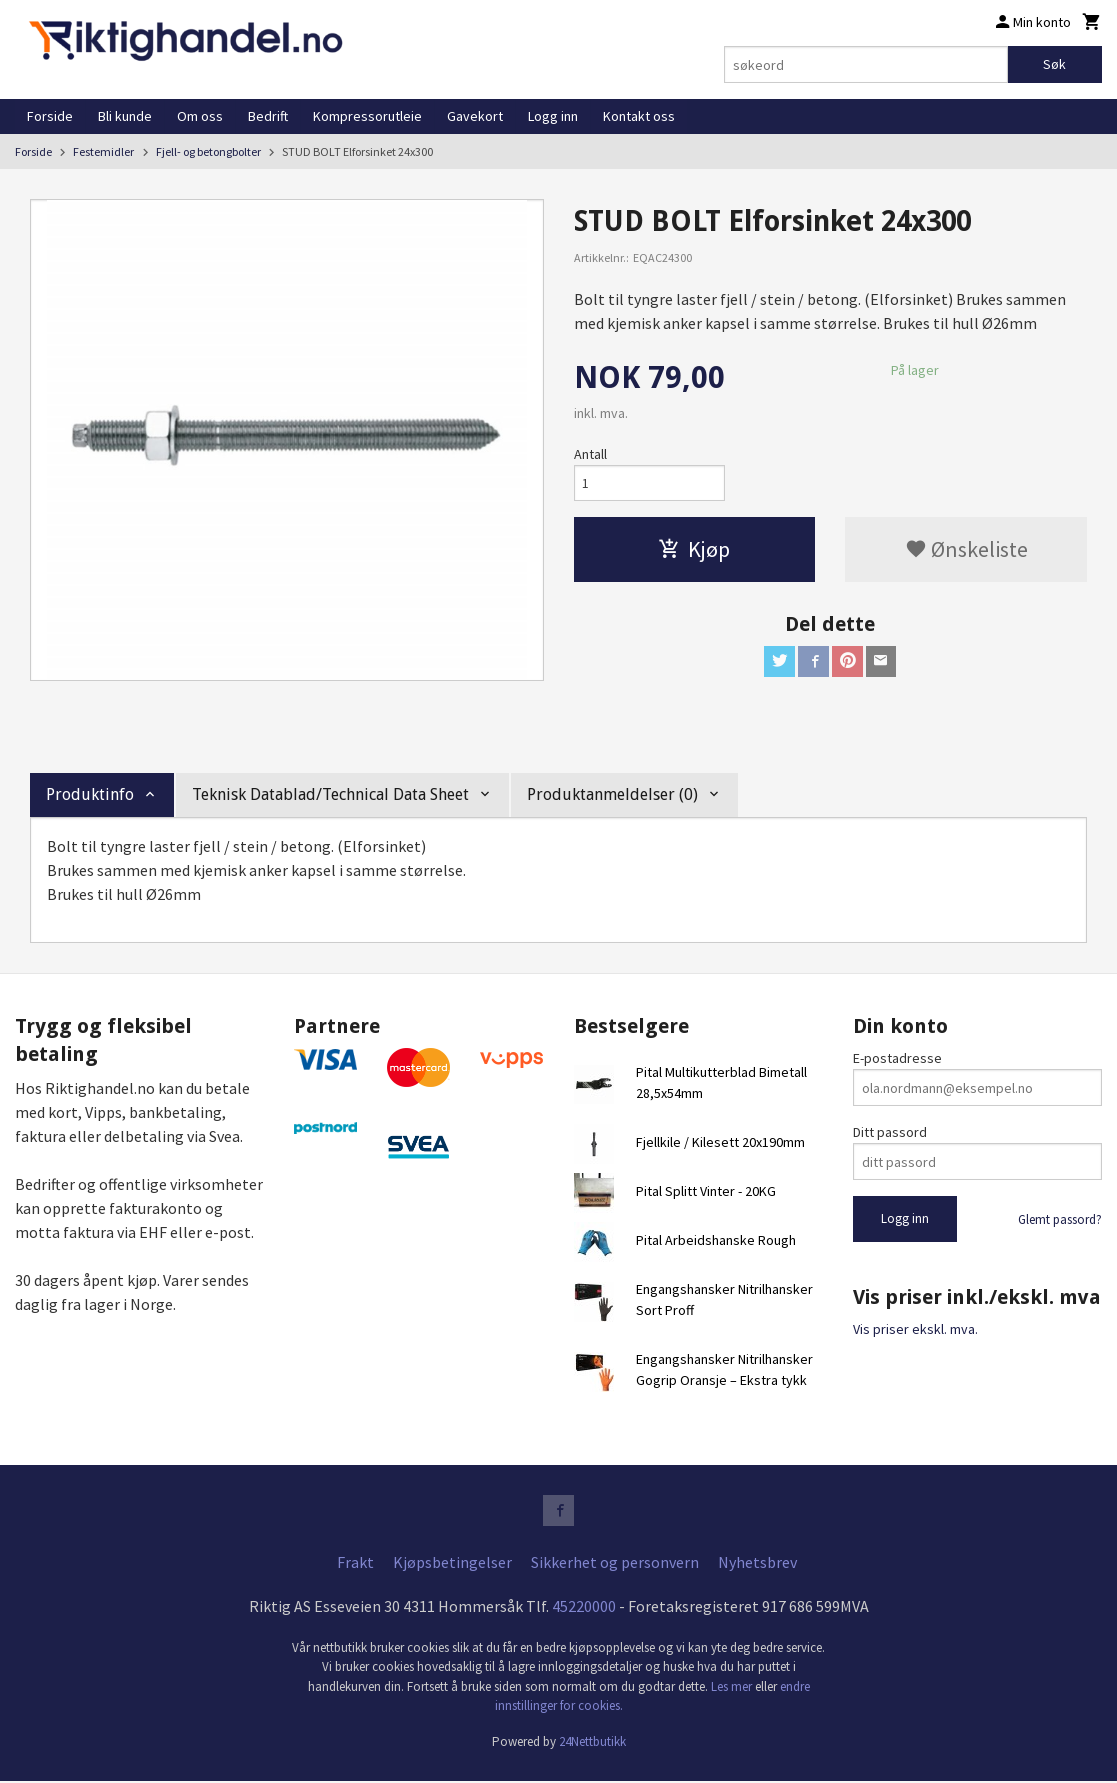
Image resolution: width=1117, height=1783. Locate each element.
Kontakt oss (639, 116)
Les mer (733, 1687)
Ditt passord (890, 1132)
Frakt (355, 1563)
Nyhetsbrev (757, 1563)
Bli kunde (125, 116)
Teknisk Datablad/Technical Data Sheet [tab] (330, 794)
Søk (1054, 64)
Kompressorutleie (367, 116)
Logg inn (553, 116)
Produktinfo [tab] (90, 794)
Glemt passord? (1060, 1219)
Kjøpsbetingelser (452, 1563)
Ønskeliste (966, 550)
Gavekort (475, 116)
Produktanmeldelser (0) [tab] (612, 794)
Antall (590, 454)
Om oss (200, 116)
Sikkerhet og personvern (615, 1563)
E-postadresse (897, 1058)
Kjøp (694, 550)
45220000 (584, 1607)
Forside (50, 116)
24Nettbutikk (592, 1742)
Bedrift (268, 116)
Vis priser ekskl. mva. (915, 1329)
